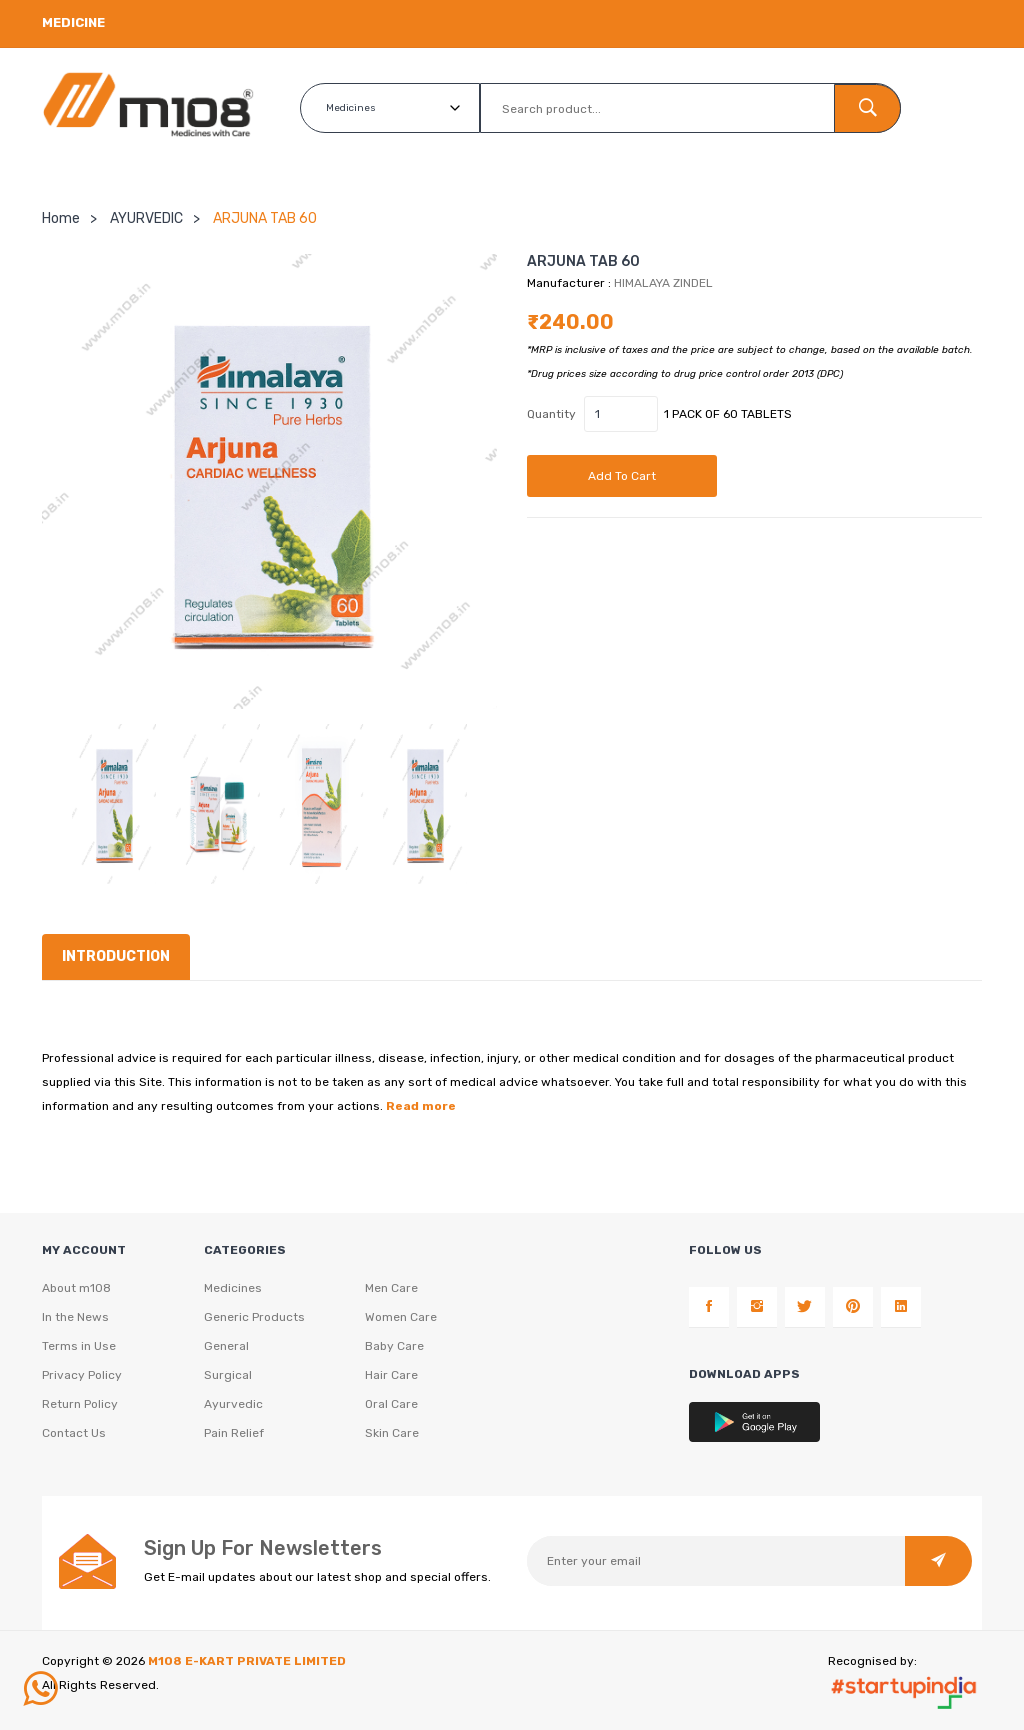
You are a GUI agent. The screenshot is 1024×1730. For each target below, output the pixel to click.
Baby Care (394, 1346)
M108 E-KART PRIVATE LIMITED (247, 1660)
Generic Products (254, 1317)
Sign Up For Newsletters (263, 1547)
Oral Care (391, 1404)
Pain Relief (234, 1433)
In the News (75, 1317)
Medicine (73, 22)
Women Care (401, 1317)
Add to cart (622, 475)
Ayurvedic (233, 1404)
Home (61, 217)
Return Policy (80, 1404)
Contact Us (74, 1433)
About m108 (76, 1288)
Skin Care (392, 1433)
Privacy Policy (82, 1375)
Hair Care (391, 1375)
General (226, 1346)
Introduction (116, 955)
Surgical (228, 1375)
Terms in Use (79, 1346)
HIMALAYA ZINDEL (663, 282)
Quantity (551, 413)
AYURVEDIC (146, 217)
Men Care (391, 1288)
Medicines (233, 1288)
